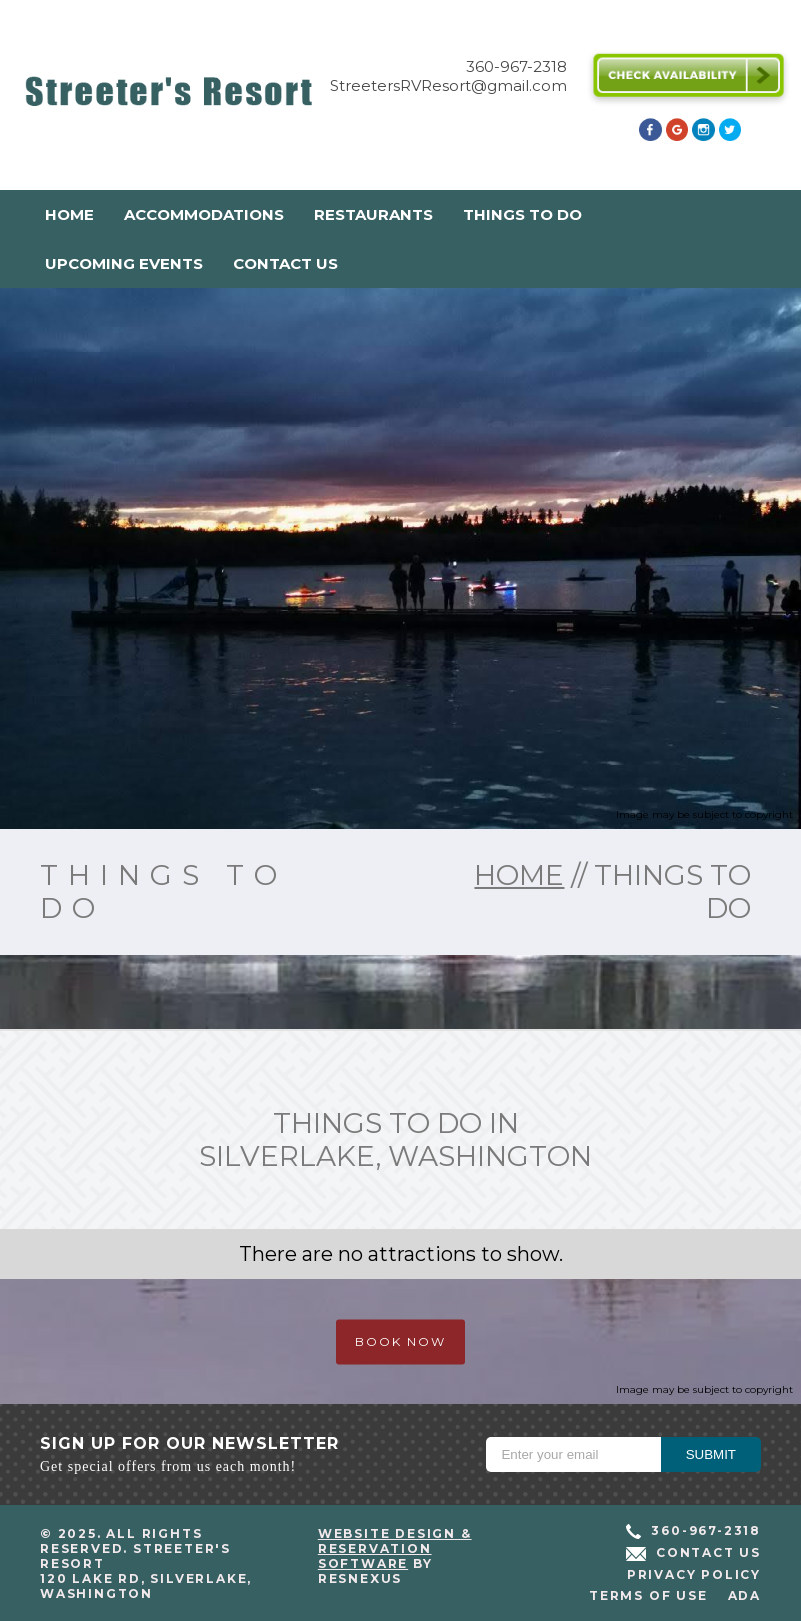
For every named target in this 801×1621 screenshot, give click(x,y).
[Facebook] (650, 135)
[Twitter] (730, 135)
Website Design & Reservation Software (395, 1548)
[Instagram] (703, 135)
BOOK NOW (400, 1341)
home (519, 875)
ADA (744, 1595)
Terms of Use (648, 1595)
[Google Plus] (677, 135)
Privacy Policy (694, 1574)
